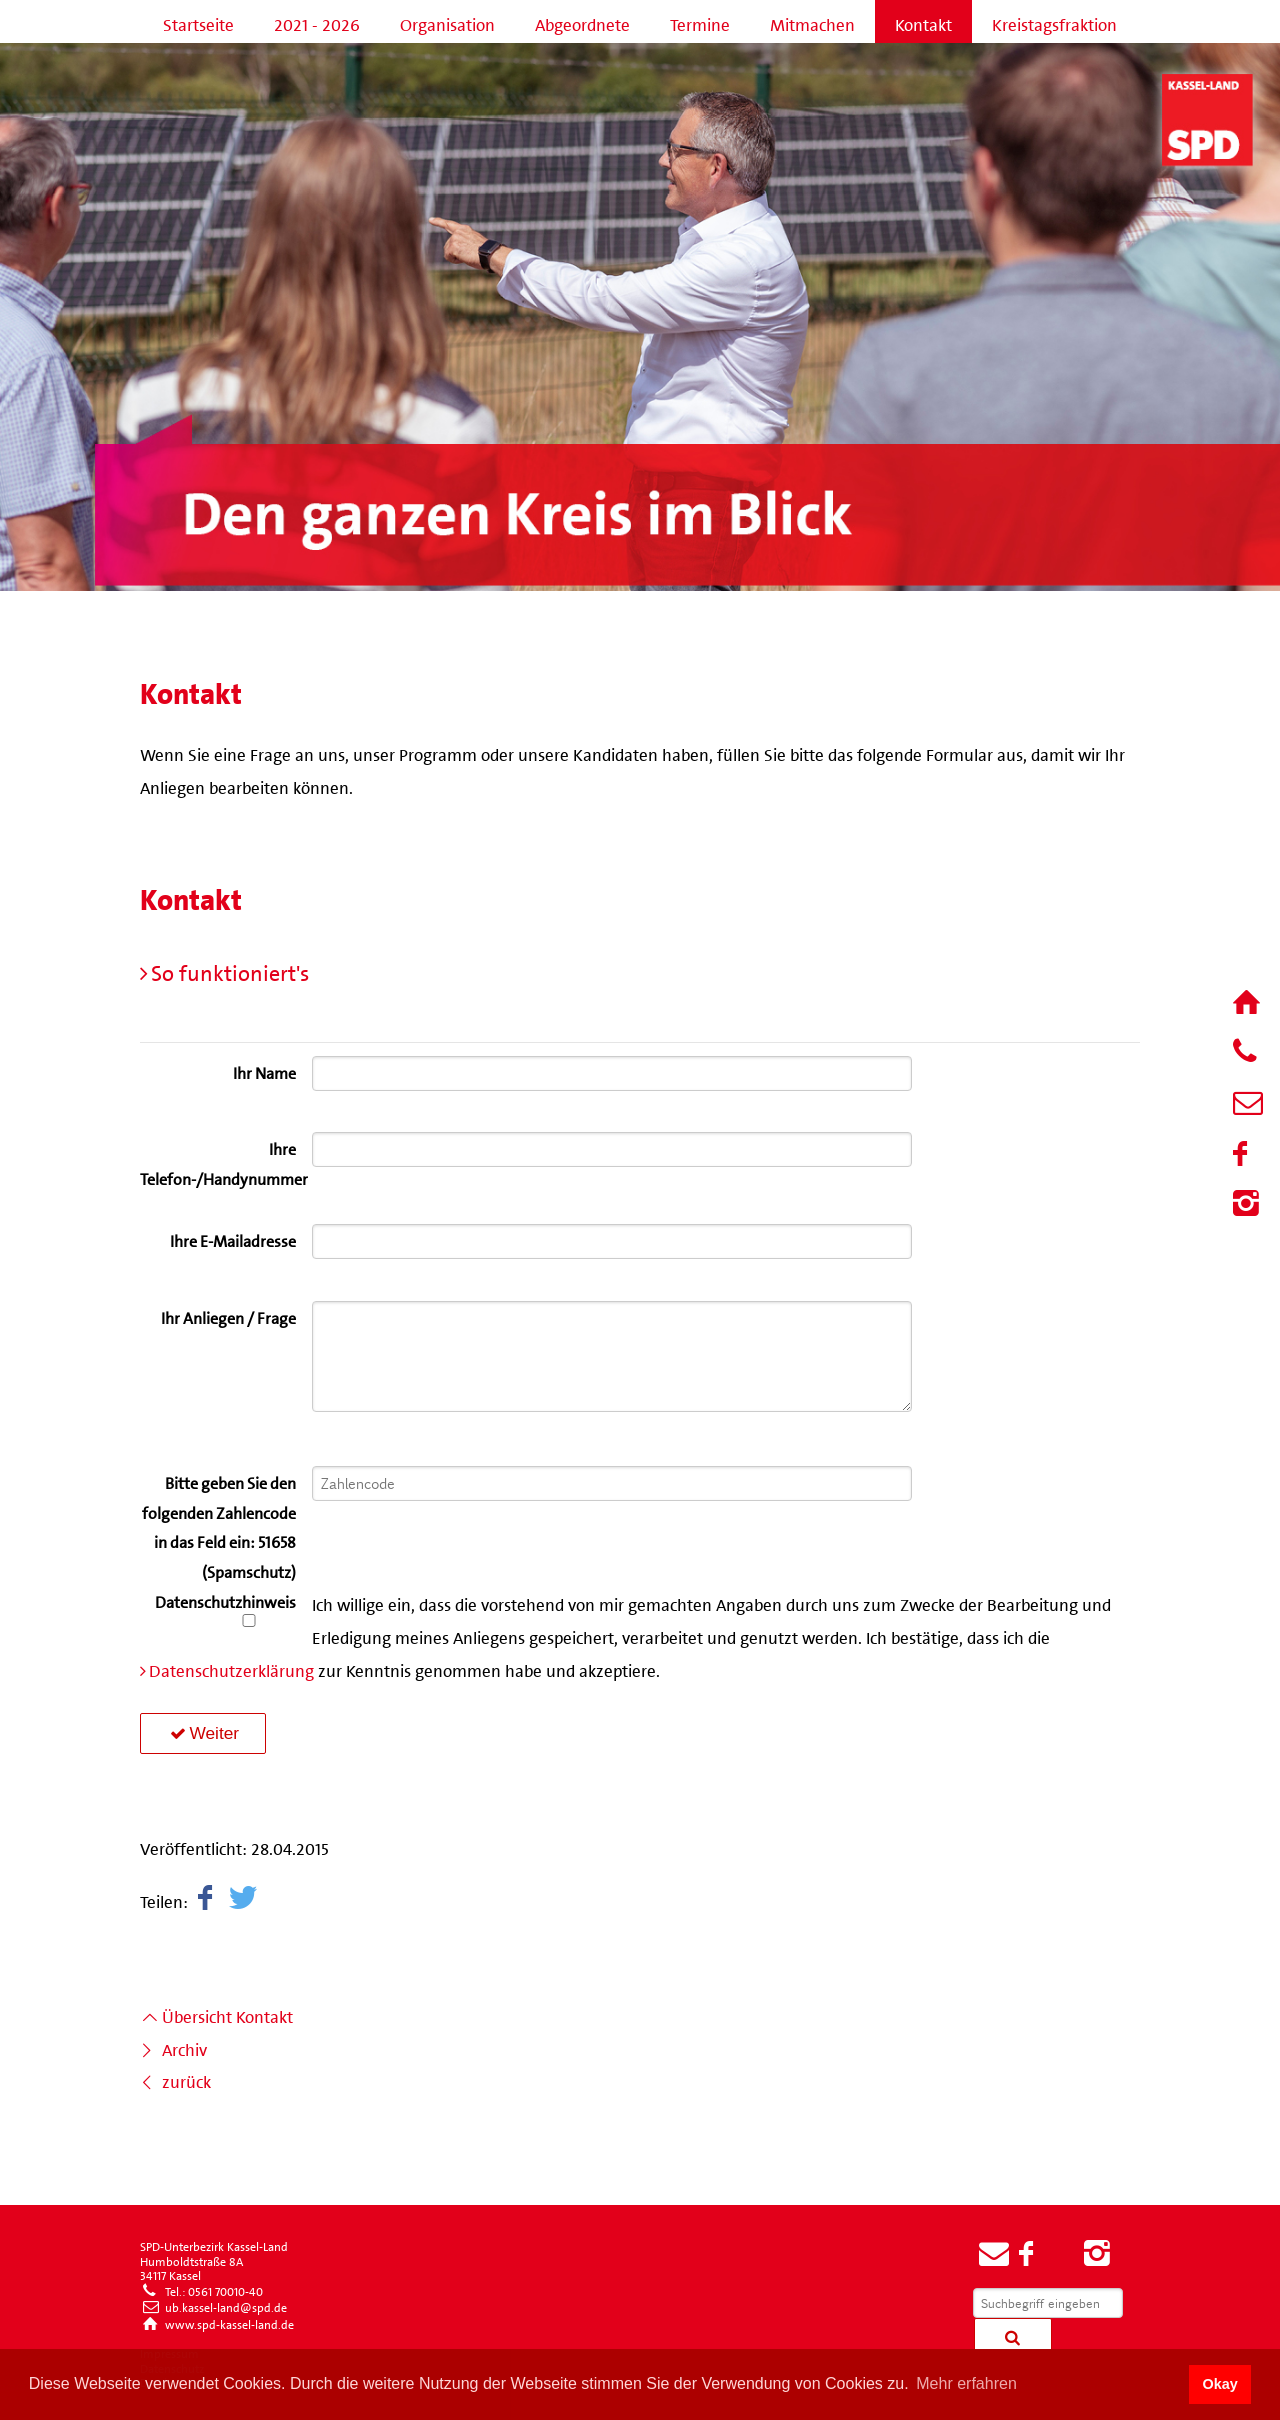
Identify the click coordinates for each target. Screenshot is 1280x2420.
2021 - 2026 (317, 21)
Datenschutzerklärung (231, 1667)
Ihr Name (264, 1070)
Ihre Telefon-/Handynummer (218, 1161)
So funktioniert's (230, 968)
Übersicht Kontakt (216, 2013)
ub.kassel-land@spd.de (213, 2305)
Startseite (198, 21)
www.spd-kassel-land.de (217, 2322)
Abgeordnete (582, 21)
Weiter (203, 1733)
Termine (700, 21)
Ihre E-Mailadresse (233, 1238)
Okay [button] (1219, 2384)
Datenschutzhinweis (225, 1611)
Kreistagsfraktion (1054, 21)
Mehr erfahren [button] (966, 2383)
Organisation (447, 21)
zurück (175, 2078)
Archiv (173, 2046)
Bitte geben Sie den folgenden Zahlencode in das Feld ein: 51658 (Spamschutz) (219, 1524)
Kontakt (923, 21)
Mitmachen (812, 21)
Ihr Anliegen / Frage (228, 1315)
